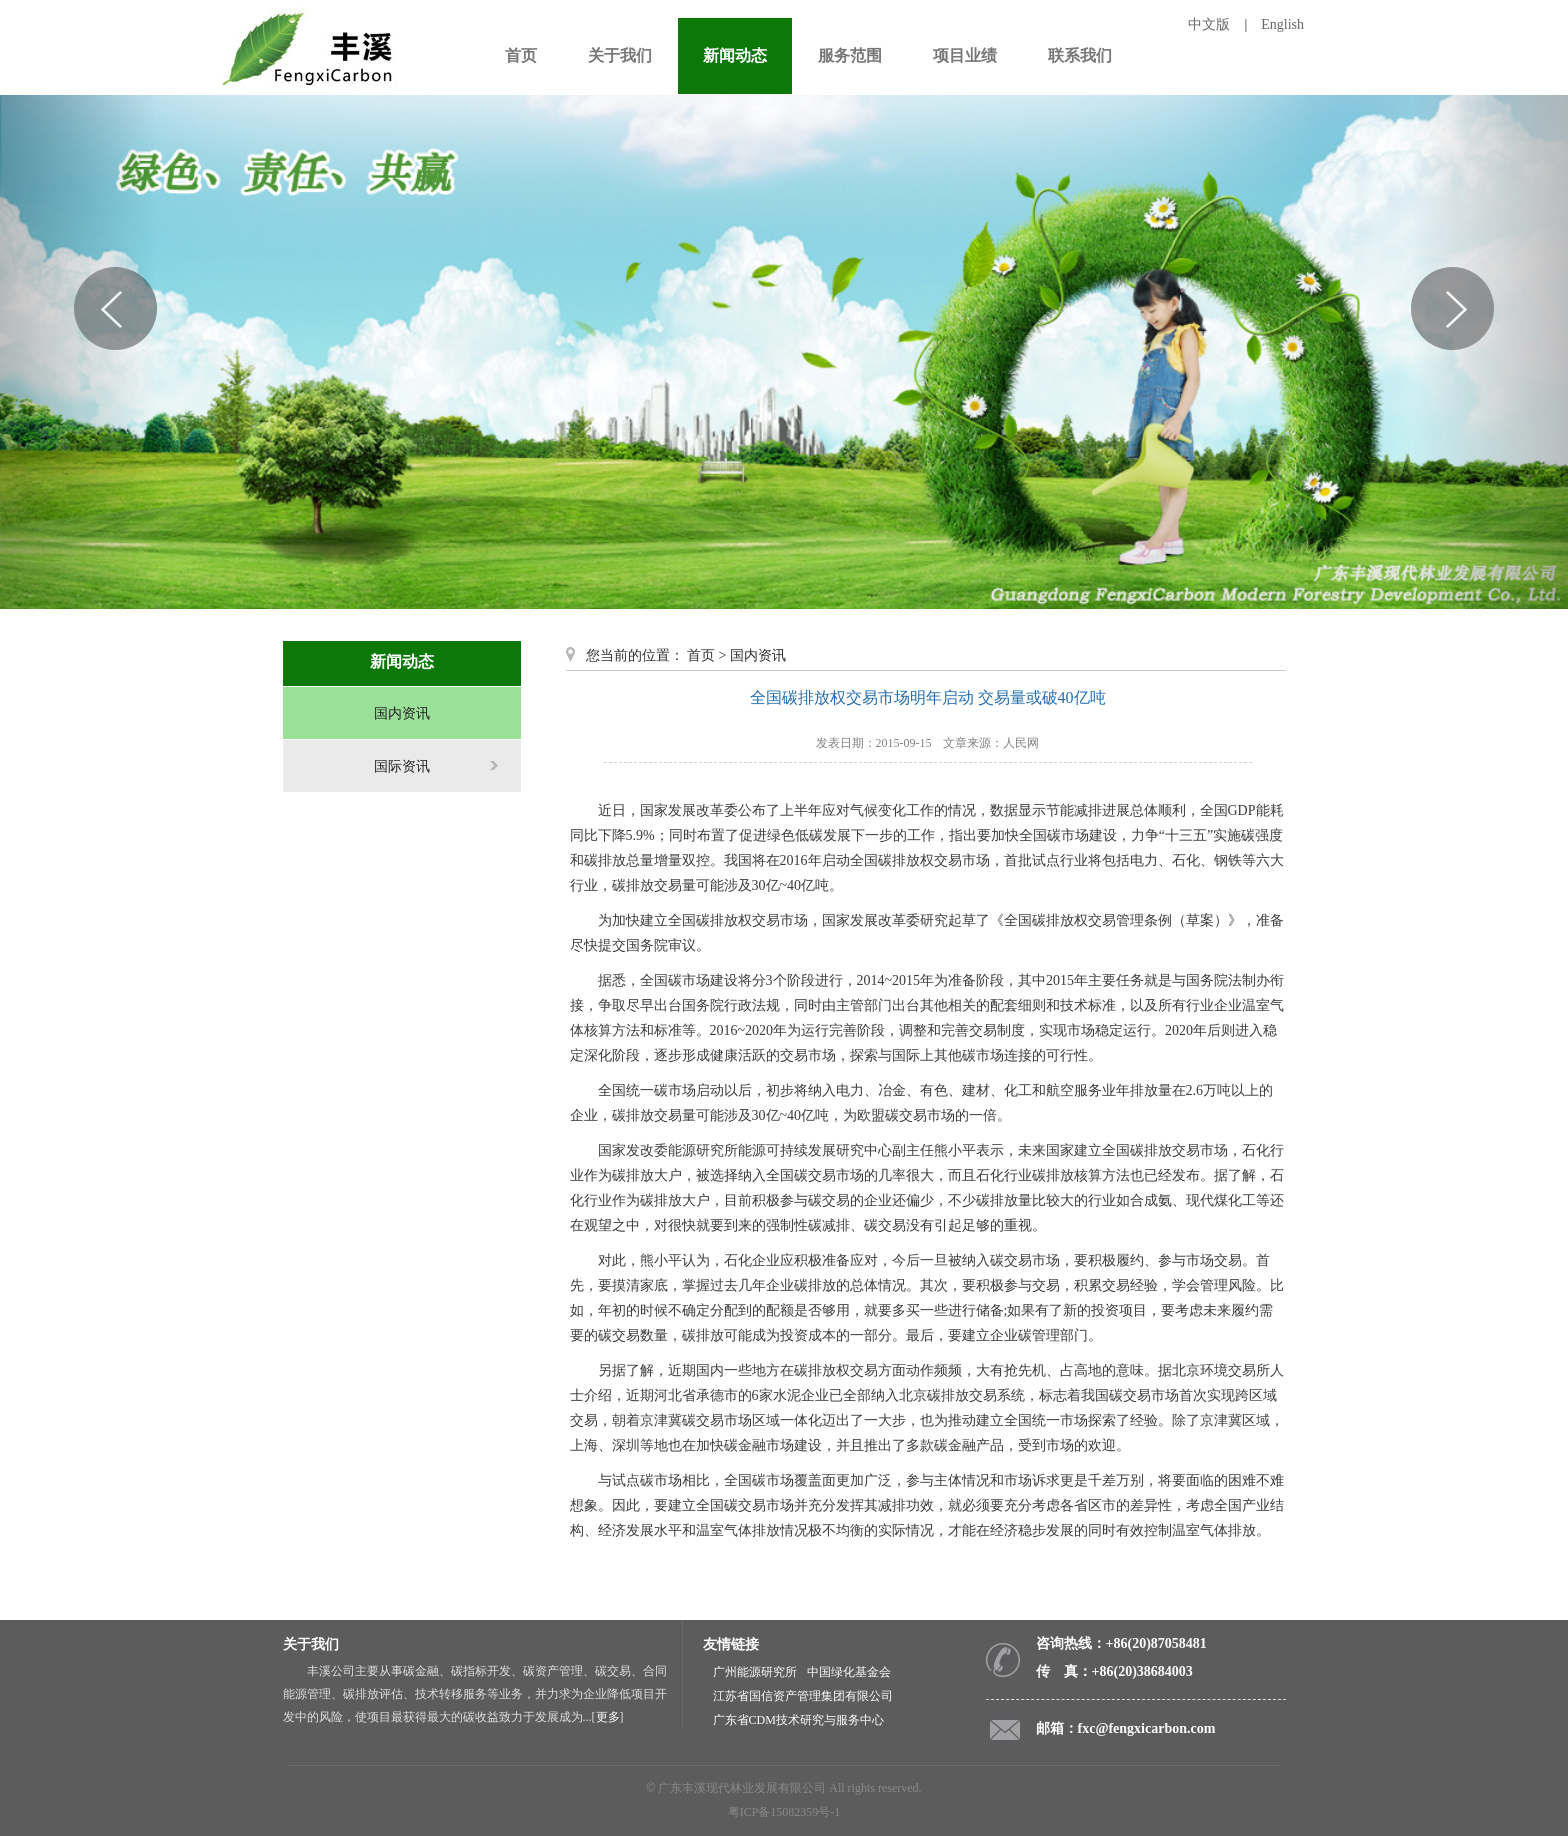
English (1282, 24)
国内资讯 (402, 713)
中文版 (1209, 24)
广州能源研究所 (755, 1672)
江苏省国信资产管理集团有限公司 (803, 1696)
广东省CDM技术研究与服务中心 (798, 1720)
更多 (608, 1717)
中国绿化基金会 (849, 1672)
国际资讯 (402, 766)
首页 (701, 655)
